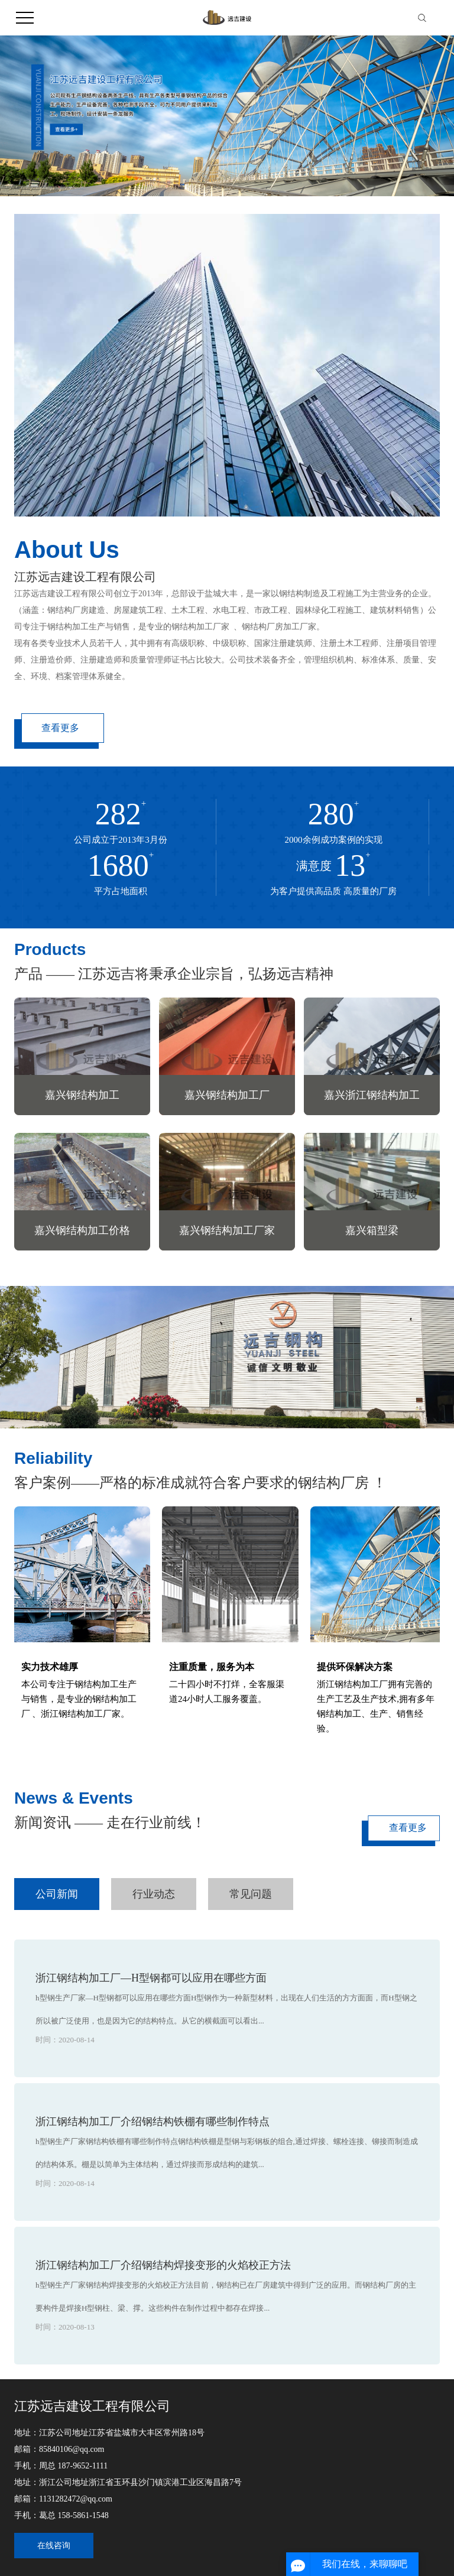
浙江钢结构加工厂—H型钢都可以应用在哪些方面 (151, 1978)
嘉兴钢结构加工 (82, 1095)
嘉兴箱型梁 (371, 1230)
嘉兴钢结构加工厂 (227, 1095)
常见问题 (250, 1894)
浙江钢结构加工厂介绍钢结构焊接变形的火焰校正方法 (163, 2265)
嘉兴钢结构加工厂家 (227, 1230)
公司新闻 (56, 1894)
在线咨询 (53, 2545)
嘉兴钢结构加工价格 (82, 1230)
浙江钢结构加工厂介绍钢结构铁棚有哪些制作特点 (152, 2121)
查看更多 (60, 728)
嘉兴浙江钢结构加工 (372, 1095)
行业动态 (153, 1894)
